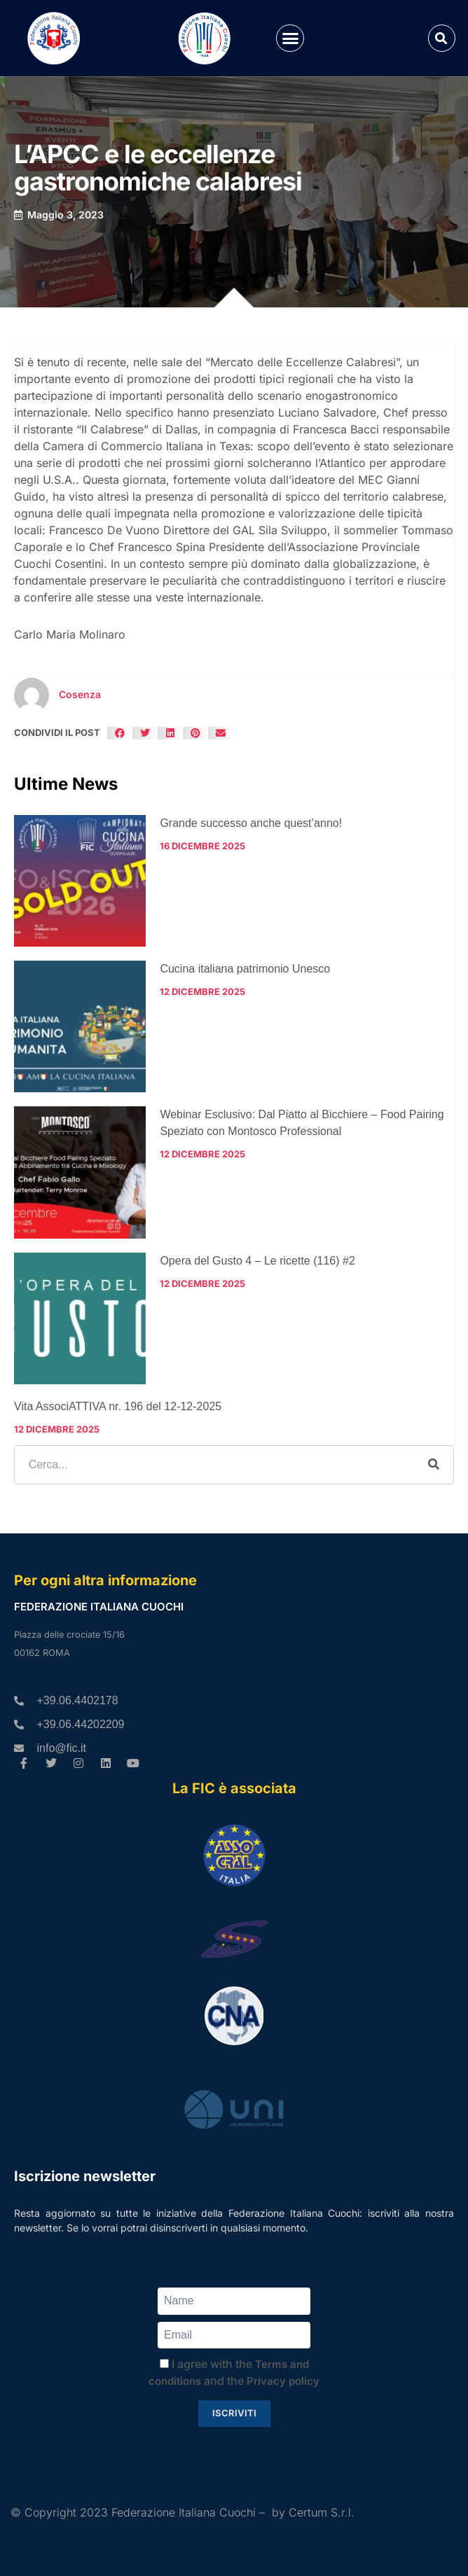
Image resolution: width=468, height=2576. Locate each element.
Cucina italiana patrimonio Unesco (245, 969)
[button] (290, 39)
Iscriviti (234, 2412)
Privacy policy (283, 2381)
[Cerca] (433, 1465)
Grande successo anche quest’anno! (251, 823)
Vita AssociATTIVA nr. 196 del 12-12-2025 (117, 1406)
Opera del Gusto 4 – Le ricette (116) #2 (257, 1261)
